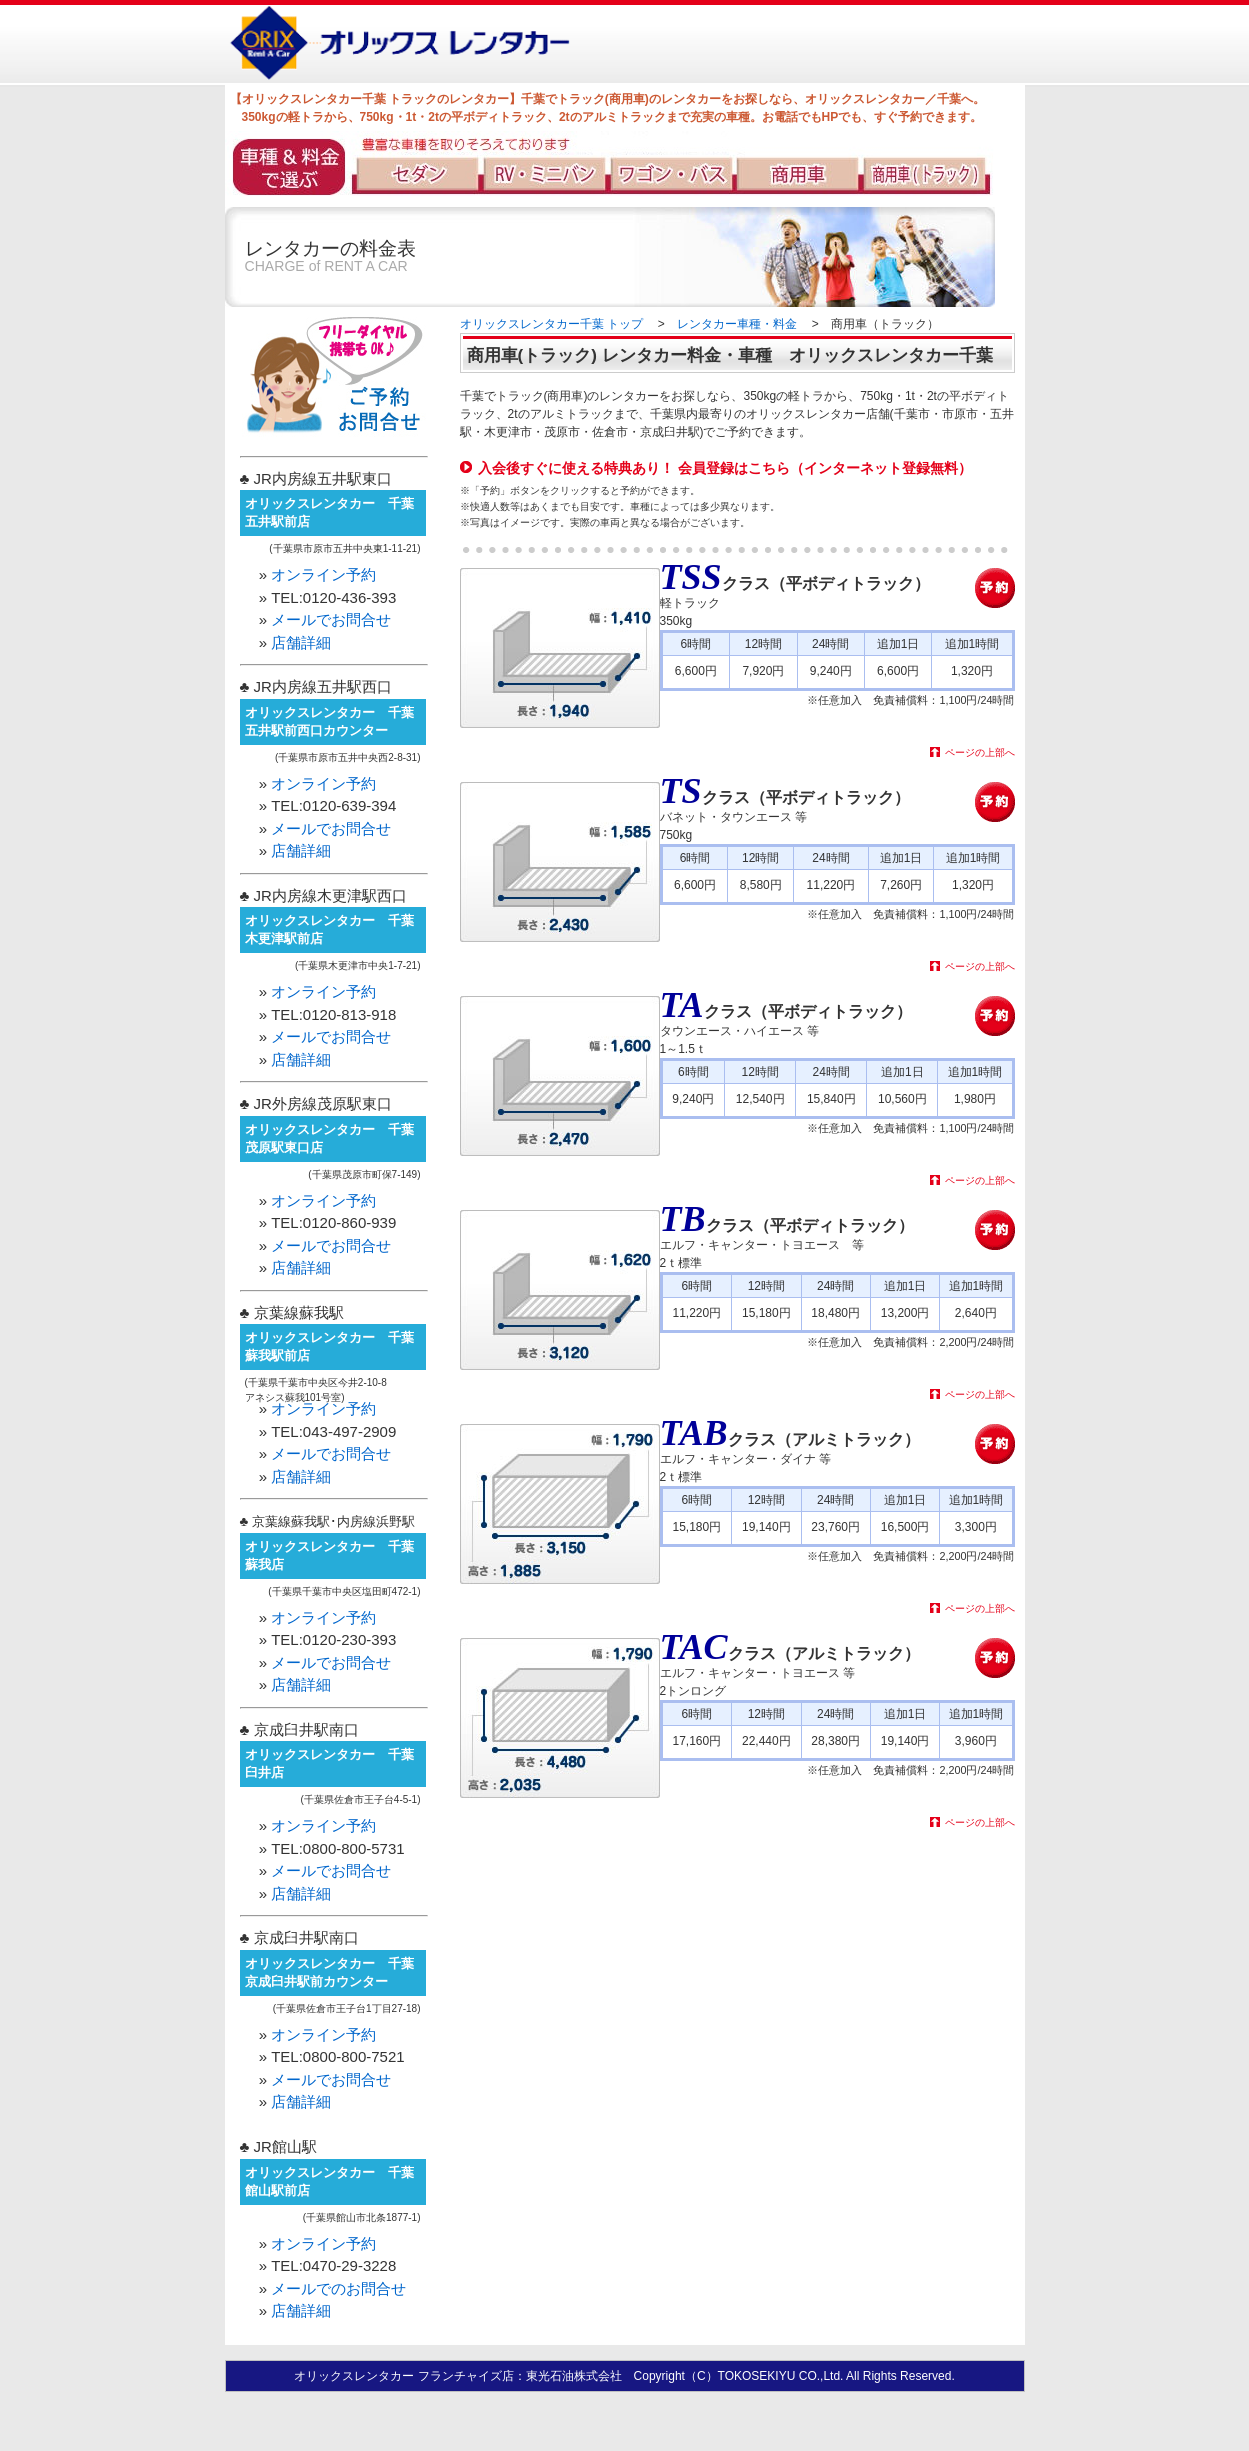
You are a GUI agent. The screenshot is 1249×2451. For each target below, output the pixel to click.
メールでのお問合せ (338, 2288)
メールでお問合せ (331, 619)
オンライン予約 (323, 574)
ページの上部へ (980, 752)
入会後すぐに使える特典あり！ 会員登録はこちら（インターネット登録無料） (725, 468)
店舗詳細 (301, 642)
